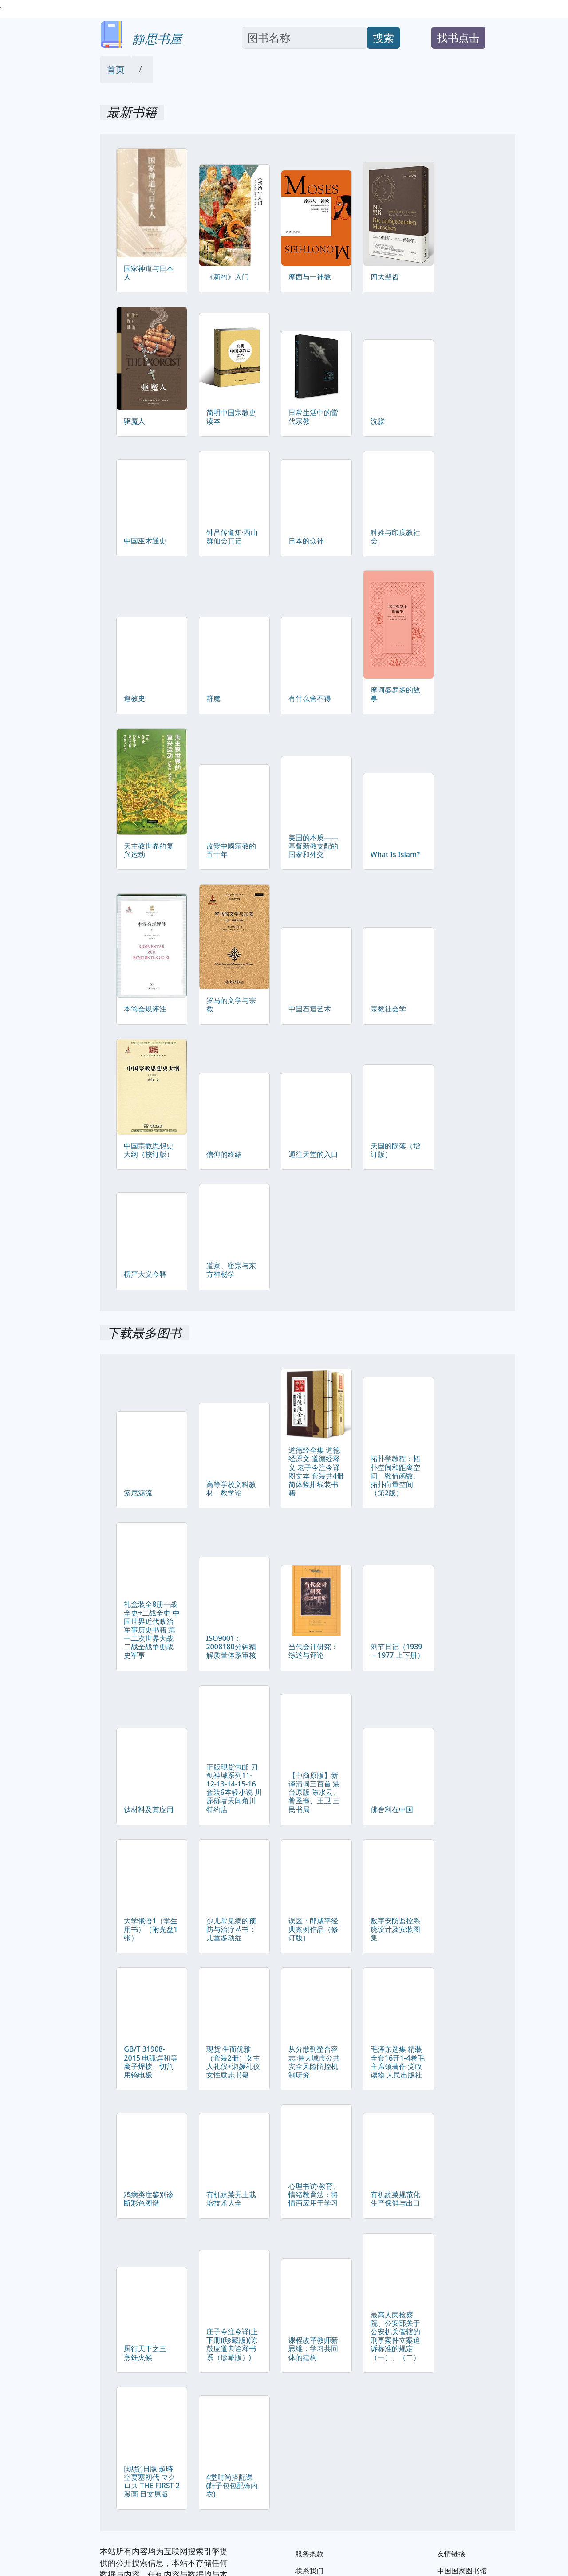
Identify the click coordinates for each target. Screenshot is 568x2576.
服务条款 (309, 2554)
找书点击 (458, 37)
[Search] (304, 38)
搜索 (383, 37)
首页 (116, 69)
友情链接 (451, 2554)
